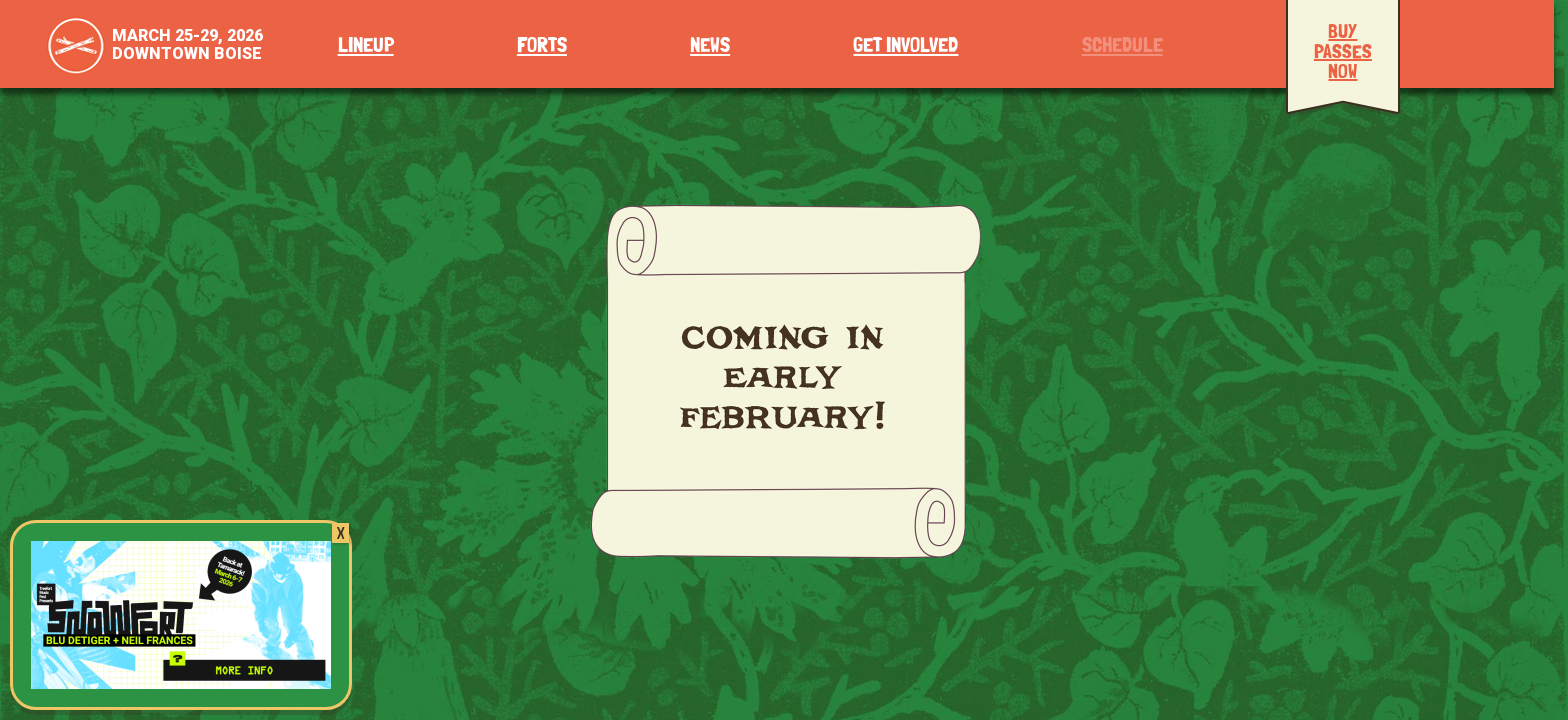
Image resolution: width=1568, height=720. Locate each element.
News (710, 45)
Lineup (366, 45)
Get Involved (905, 45)
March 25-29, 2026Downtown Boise (187, 44)
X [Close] (340, 533)
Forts (542, 45)
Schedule (1122, 45)
